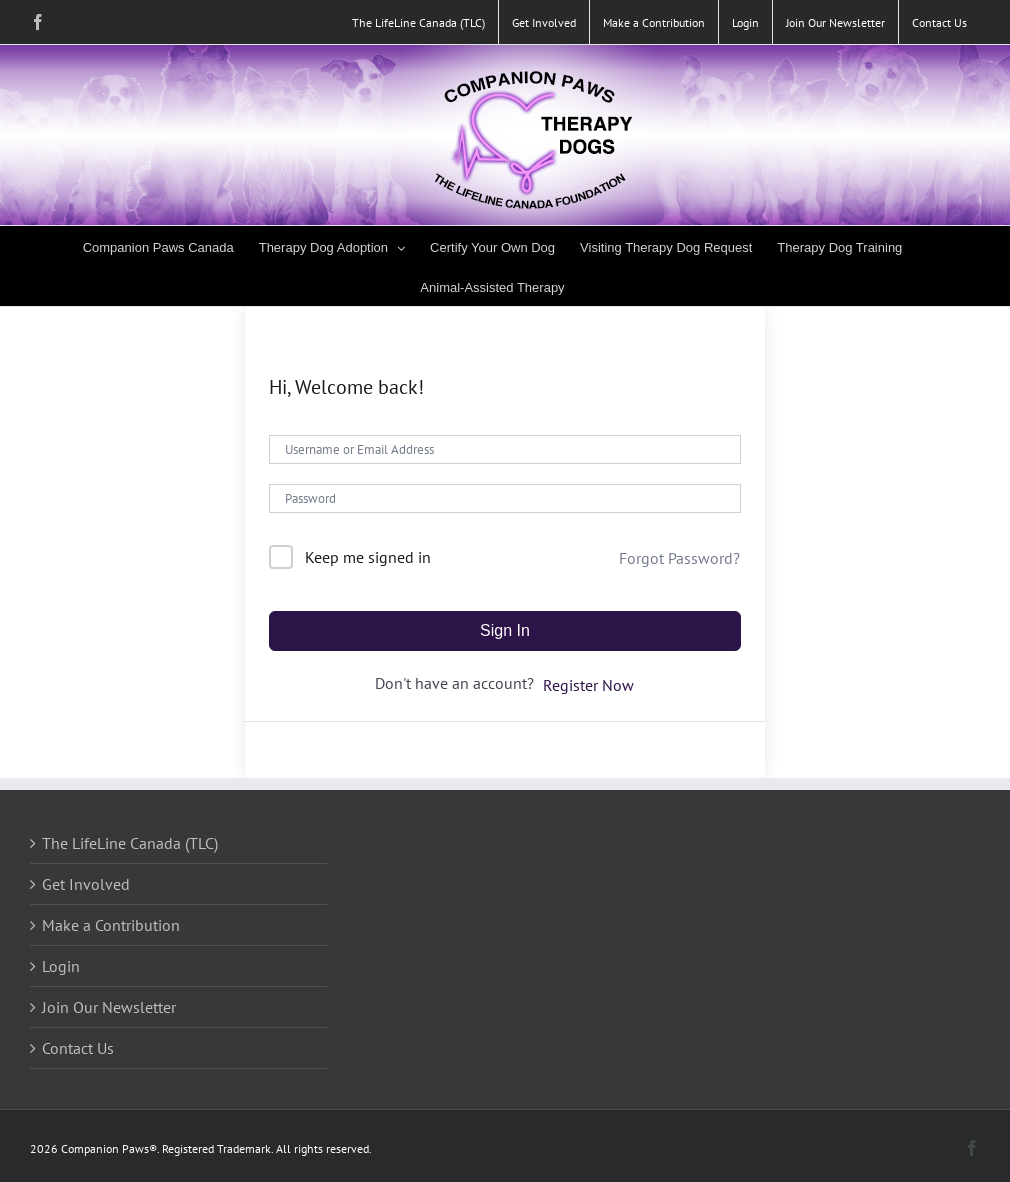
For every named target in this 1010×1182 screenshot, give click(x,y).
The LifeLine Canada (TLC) (130, 843)
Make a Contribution (111, 925)
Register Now (588, 685)
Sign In (505, 630)
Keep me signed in (368, 557)
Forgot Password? (679, 558)
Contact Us (78, 1048)
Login (61, 966)
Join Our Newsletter (109, 1007)
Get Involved (86, 884)
